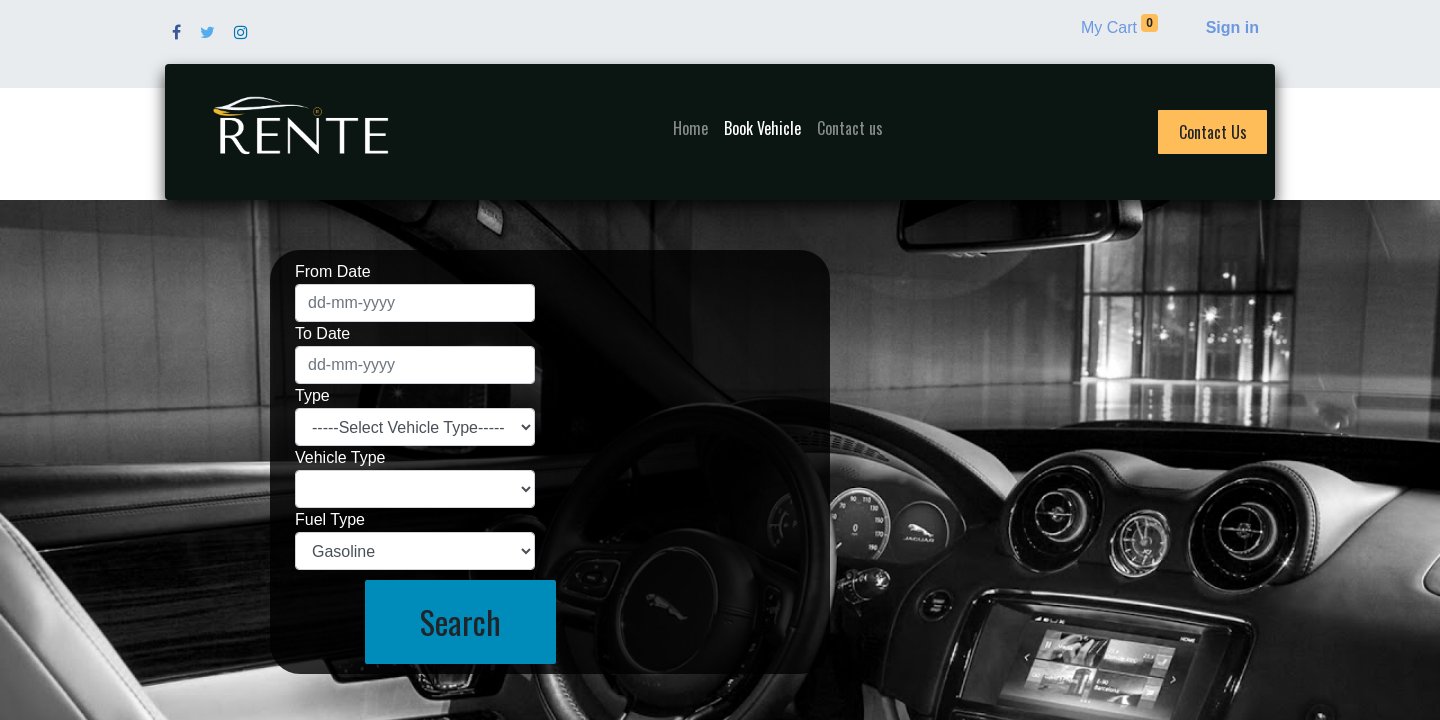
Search (460, 621)
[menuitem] (690, 128)
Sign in (1232, 27)
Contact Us (1213, 132)
